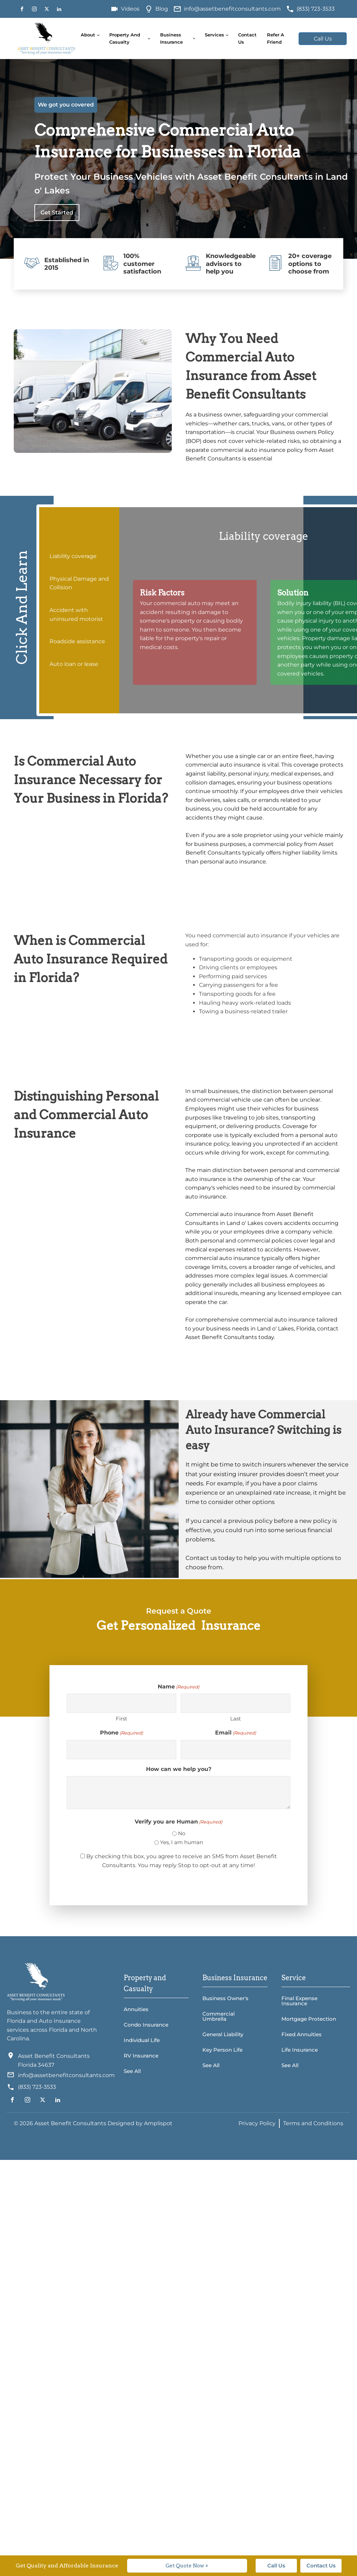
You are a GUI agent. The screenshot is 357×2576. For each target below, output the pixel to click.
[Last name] (235, 1703)
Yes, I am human (181, 1842)
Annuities (136, 2009)
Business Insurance (171, 38)
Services (214, 34)
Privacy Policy (257, 2123)
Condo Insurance (146, 2024)
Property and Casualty (124, 38)
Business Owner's (225, 1998)
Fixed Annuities (301, 2034)
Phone (121, 1733)
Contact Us (247, 38)
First (121, 1718)
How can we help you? (178, 1769)
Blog (161, 8)
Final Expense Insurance (299, 2001)
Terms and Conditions (313, 2123)
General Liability (222, 2034)
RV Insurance (141, 2055)
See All (132, 2071)
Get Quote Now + (187, 2566)
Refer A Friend (275, 38)
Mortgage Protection (308, 2019)
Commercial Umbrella (218, 2016)
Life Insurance (299, 2050)
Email (235, 1733)
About (88, 34)
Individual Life (142, 2040)
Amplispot (158, 2123)
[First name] (121, 1703)
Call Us (323, 38)
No (181, 1833)
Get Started (57, 212)
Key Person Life (222, 2050)
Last (235, 1718)
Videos (130, 8)
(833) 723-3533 (316, 8)
